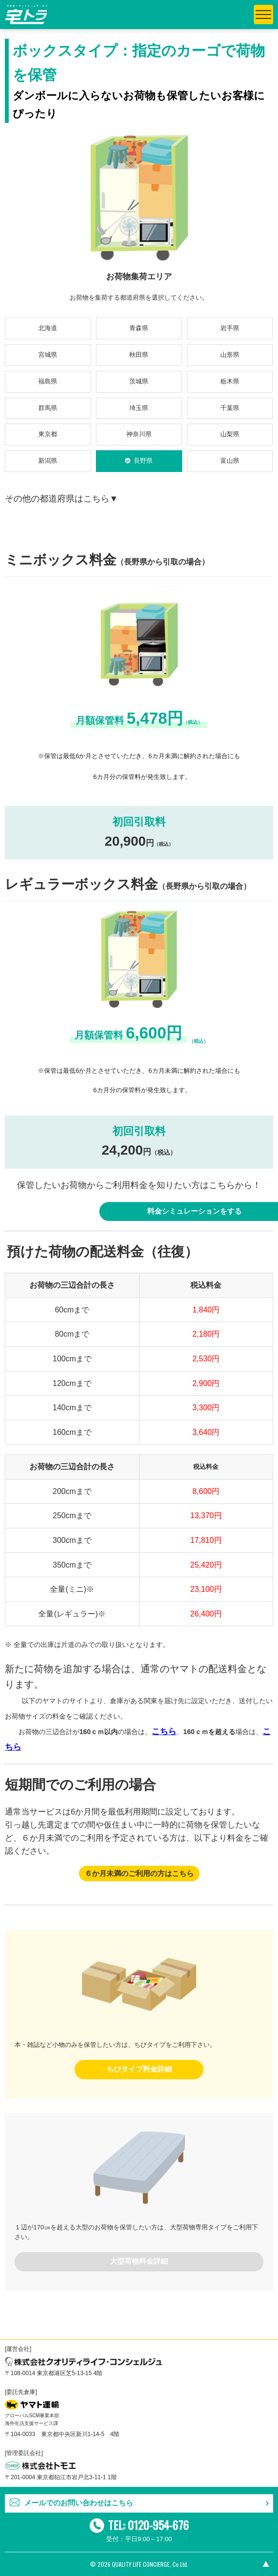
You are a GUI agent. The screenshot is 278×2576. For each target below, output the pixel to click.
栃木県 (229, 381)
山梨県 (229, 434)
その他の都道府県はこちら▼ (61, 498)
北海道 (47, 328)
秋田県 (138, 354)
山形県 (229, 354)
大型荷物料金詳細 (139, 2261)
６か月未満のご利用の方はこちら (139, 1873)
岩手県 (229, 328)
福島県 (47, 381)
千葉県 (229, 408)
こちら (164, 1731)
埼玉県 (138, 408)
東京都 (47, 434)
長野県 (143, 460)
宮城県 (47, 354)
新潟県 (47, 460)
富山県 (229, 460)
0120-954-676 (158, 2524)
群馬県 (47, 408)
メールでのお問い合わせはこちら (78, 2503)
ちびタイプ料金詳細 (139, 2069)
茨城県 (138, 381)
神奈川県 (139, 434)
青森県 (138, 328)
